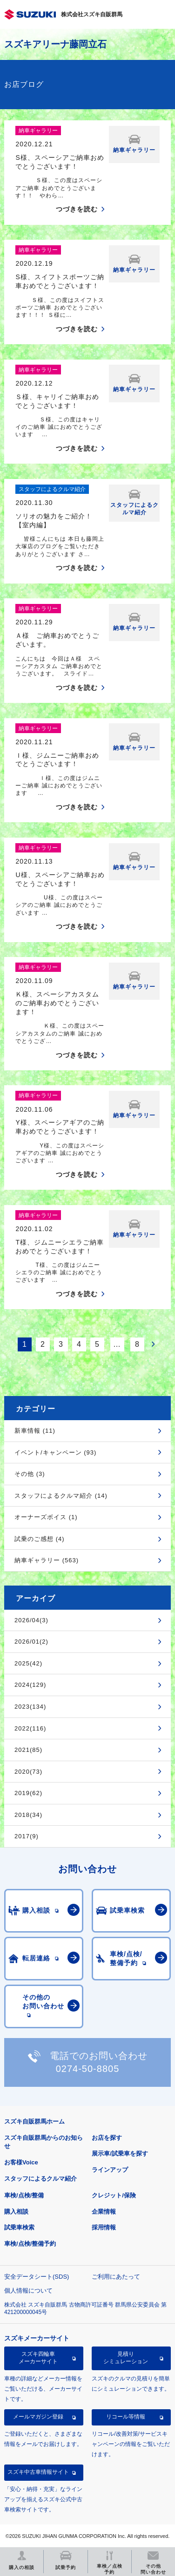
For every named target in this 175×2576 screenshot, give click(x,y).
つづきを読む (77, 209)
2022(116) (30, 1728)
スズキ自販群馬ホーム (34, 2121)
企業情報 (104, 2211)
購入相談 (16, 2211)
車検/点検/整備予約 (30, 2243)
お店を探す (107, 2137)
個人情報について (28, 2290)
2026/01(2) (31, 1641)
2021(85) (28, 1749)
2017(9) (26, 1836)
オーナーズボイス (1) (46, 1517)
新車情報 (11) (34, 1430)
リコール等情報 (125, 2416)
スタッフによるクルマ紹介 (40, 2178)
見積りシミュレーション (125, 2358)
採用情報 (104, 2227)
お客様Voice (21, 2162)
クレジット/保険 (114, 2195)
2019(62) (28, 1792)
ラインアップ (110, 2169)
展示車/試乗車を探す (120, 2153)
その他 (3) (29, 1473)
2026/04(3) (31, 1620)
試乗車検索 (19, 2227)
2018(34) (28, 1814)
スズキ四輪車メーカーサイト (38, 2358)
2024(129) (30, 1684)
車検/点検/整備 (24, 2195)
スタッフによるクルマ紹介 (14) (61, 1495)
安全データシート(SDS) (36, 2276)
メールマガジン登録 (38, 2416)
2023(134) (30, 1706)
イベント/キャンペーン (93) (55, 1452)
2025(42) (28, 1663)
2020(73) (28, 1771)
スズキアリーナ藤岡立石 (55, 44)
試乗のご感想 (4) (39, 1538)
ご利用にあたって (116, 2276)
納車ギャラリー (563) (46, 1560)
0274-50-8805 (88, 2069)
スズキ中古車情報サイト (38, 2472)
